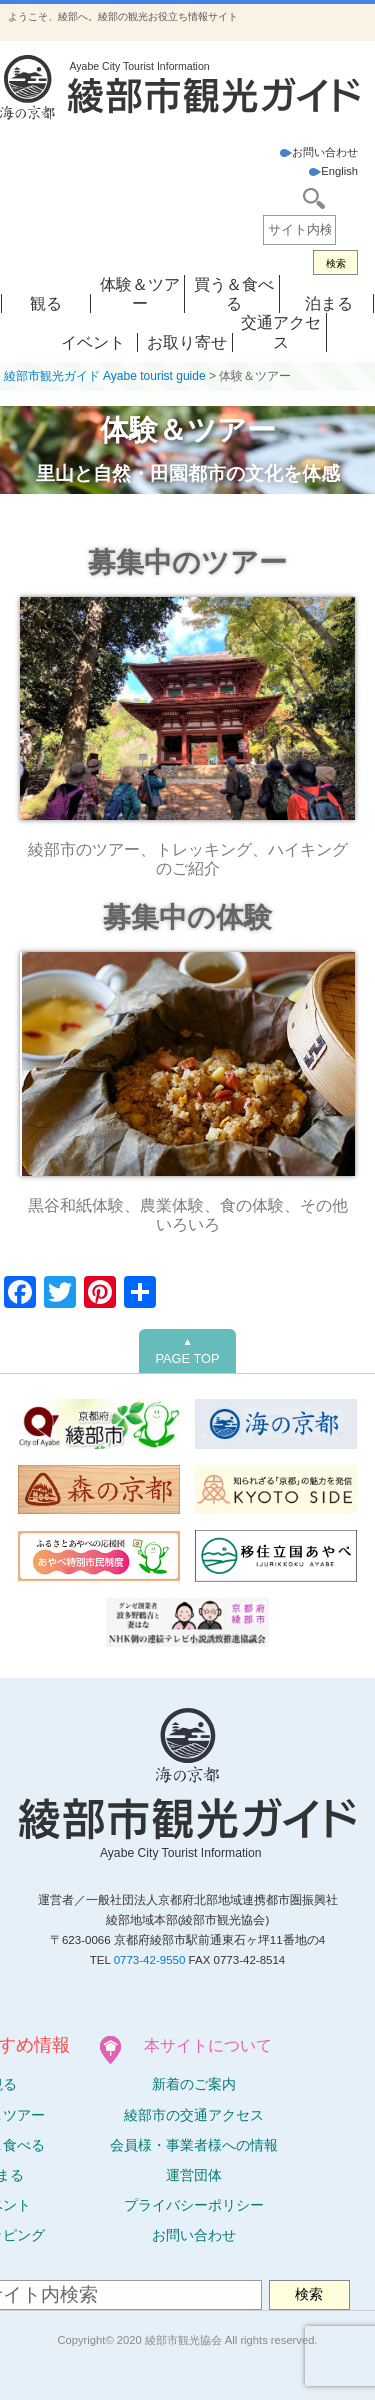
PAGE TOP (187, 1351)
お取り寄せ (187, 342)
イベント (93, 342)
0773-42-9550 (150, 1960)
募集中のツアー (187, 562)
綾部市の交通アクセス (194, 2115)
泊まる (329, 303)
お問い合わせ (319, 152)
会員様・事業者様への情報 (194, 2145)
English (333, 171)
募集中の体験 (187, 917)
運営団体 (194, 2175)
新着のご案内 (194, 2084)
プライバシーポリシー (194, 2205)
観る (46, 303)
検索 (336, 263)
